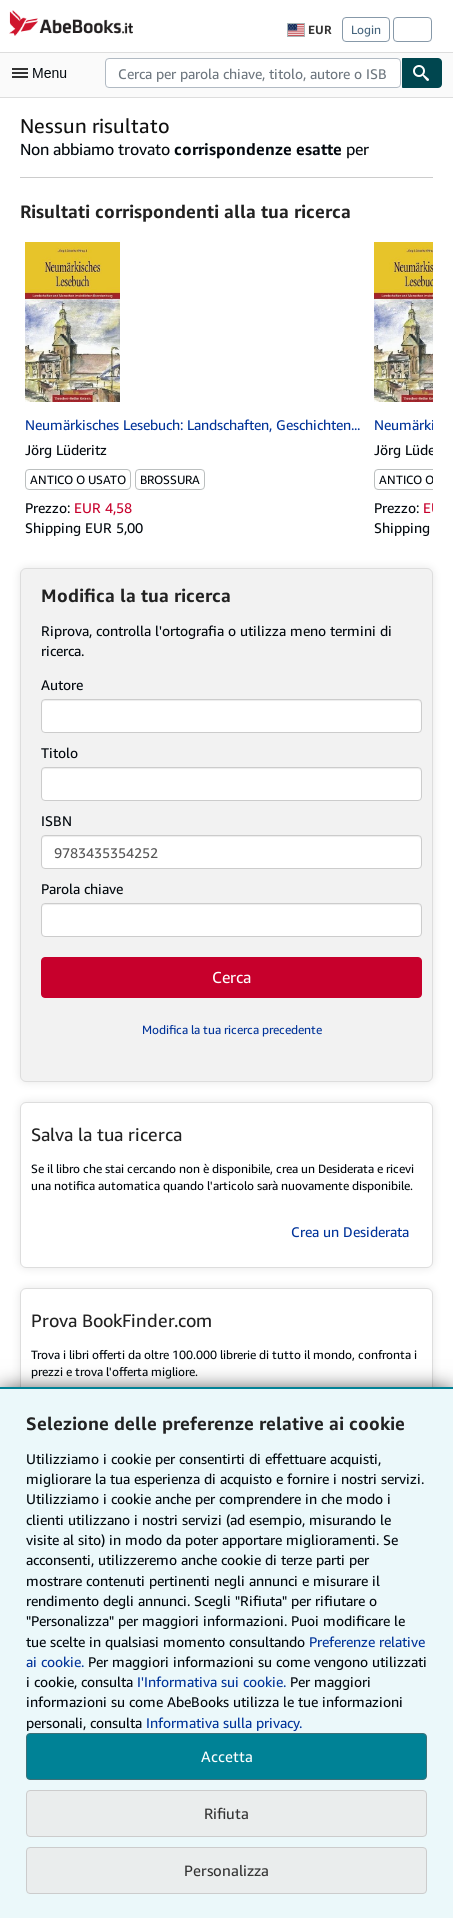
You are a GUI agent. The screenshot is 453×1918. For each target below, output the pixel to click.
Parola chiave (82, 888)
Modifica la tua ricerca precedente (232, 1029)
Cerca (231, 977)
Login (366, 29)
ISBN (56, 820)
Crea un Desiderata (350, 1231)
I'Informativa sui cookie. (211, 1681)
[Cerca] (422, 73)
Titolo (59, 752)
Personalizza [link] (226, 1870)
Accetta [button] (227, 1756)
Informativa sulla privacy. (224, 1722)
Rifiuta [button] (226, 1813)
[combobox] (253, 73)
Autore (62, 684)
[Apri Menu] (44, 73)
